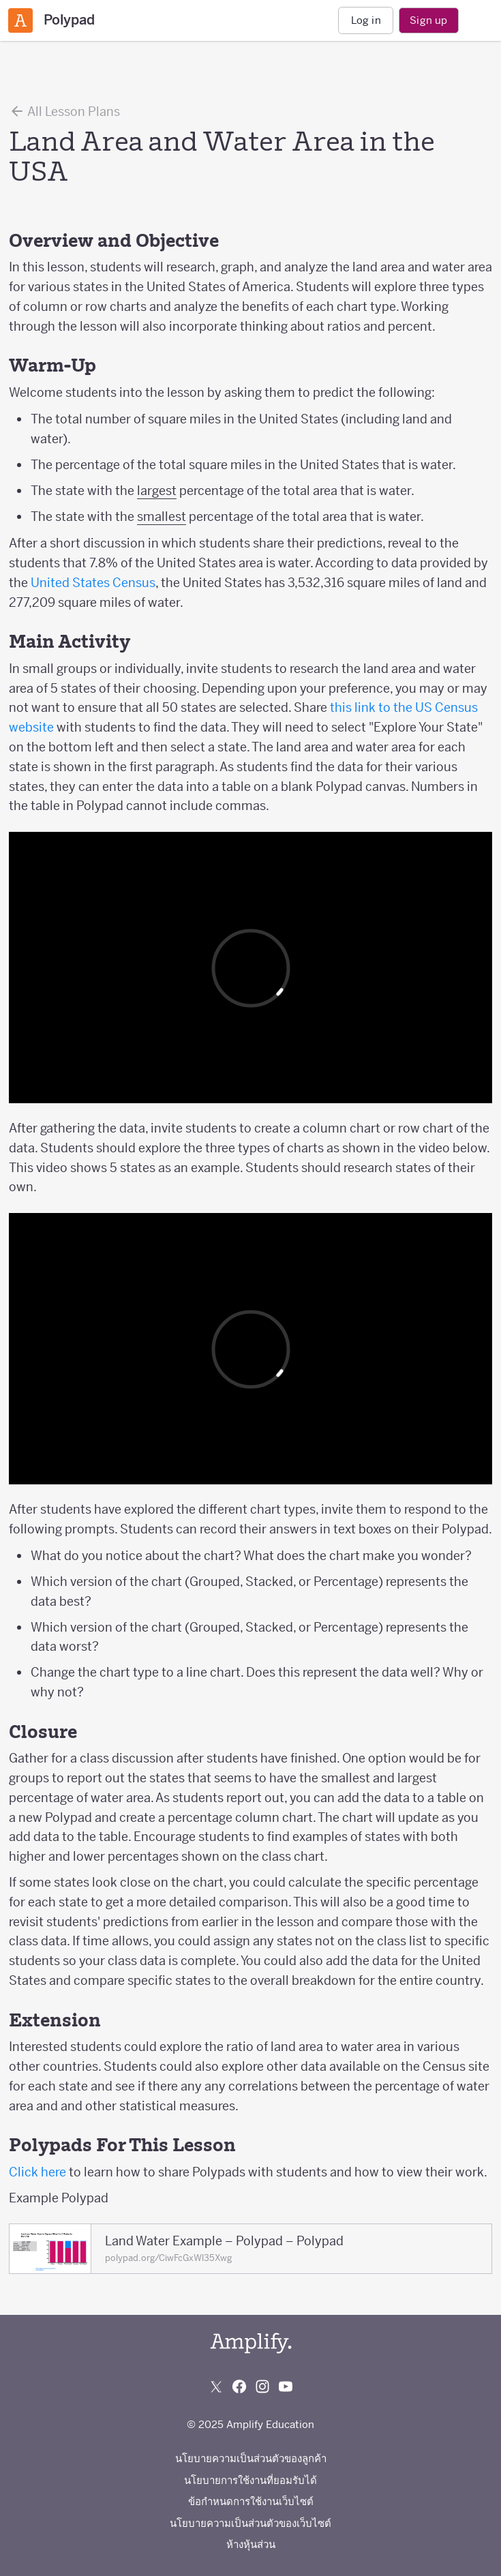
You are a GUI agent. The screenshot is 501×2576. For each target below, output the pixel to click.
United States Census (93, 582)
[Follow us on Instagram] (262, 2386)
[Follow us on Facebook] (239, 2386)
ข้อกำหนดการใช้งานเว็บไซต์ (251, 2501)
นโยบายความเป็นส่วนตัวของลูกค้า (251, 2458)
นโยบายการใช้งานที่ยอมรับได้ (250, 2480)
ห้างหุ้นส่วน (250, 2544)
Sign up (428, 20)
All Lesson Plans (64, 111)
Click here (37, 2172)
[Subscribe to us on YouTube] (285, 2386)
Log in (366, 20)
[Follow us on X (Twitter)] (216, 2386)
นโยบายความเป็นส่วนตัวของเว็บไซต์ (250, 2523)
